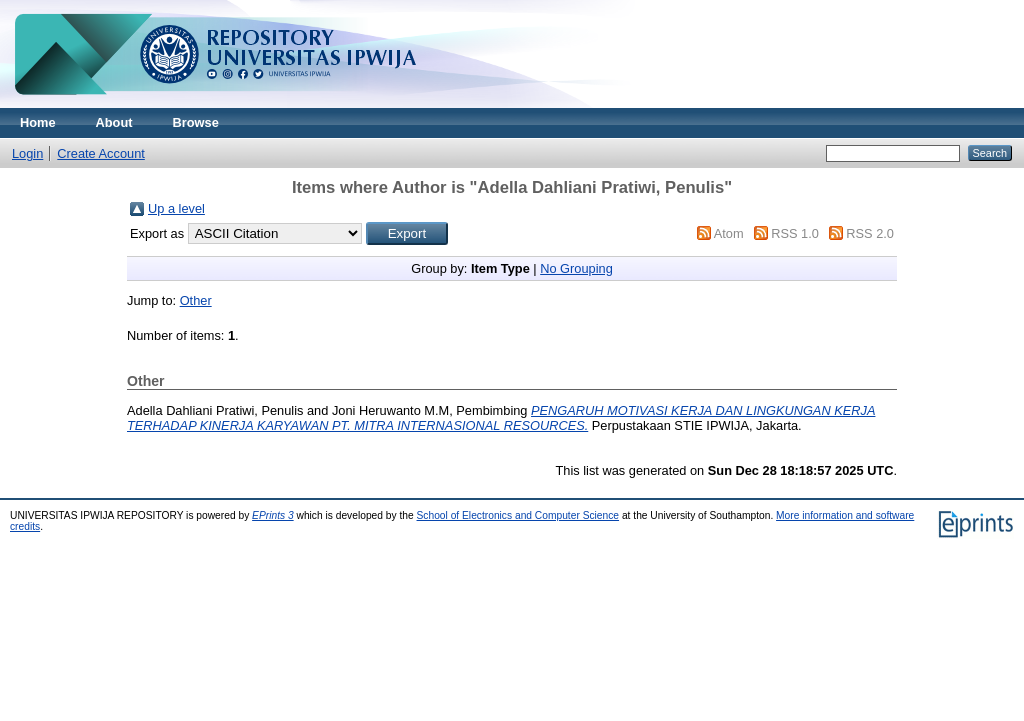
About (114, 122)
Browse (196, 122)
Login (27, 153)
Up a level (176, 208)
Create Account (101, 153)
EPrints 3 (273, 515)
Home (38, 122)
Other (196, 300)
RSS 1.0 (795, 233)
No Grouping (576, 268)
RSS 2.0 (870, 233)
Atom (729, 233)
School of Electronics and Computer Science (518, 515)
